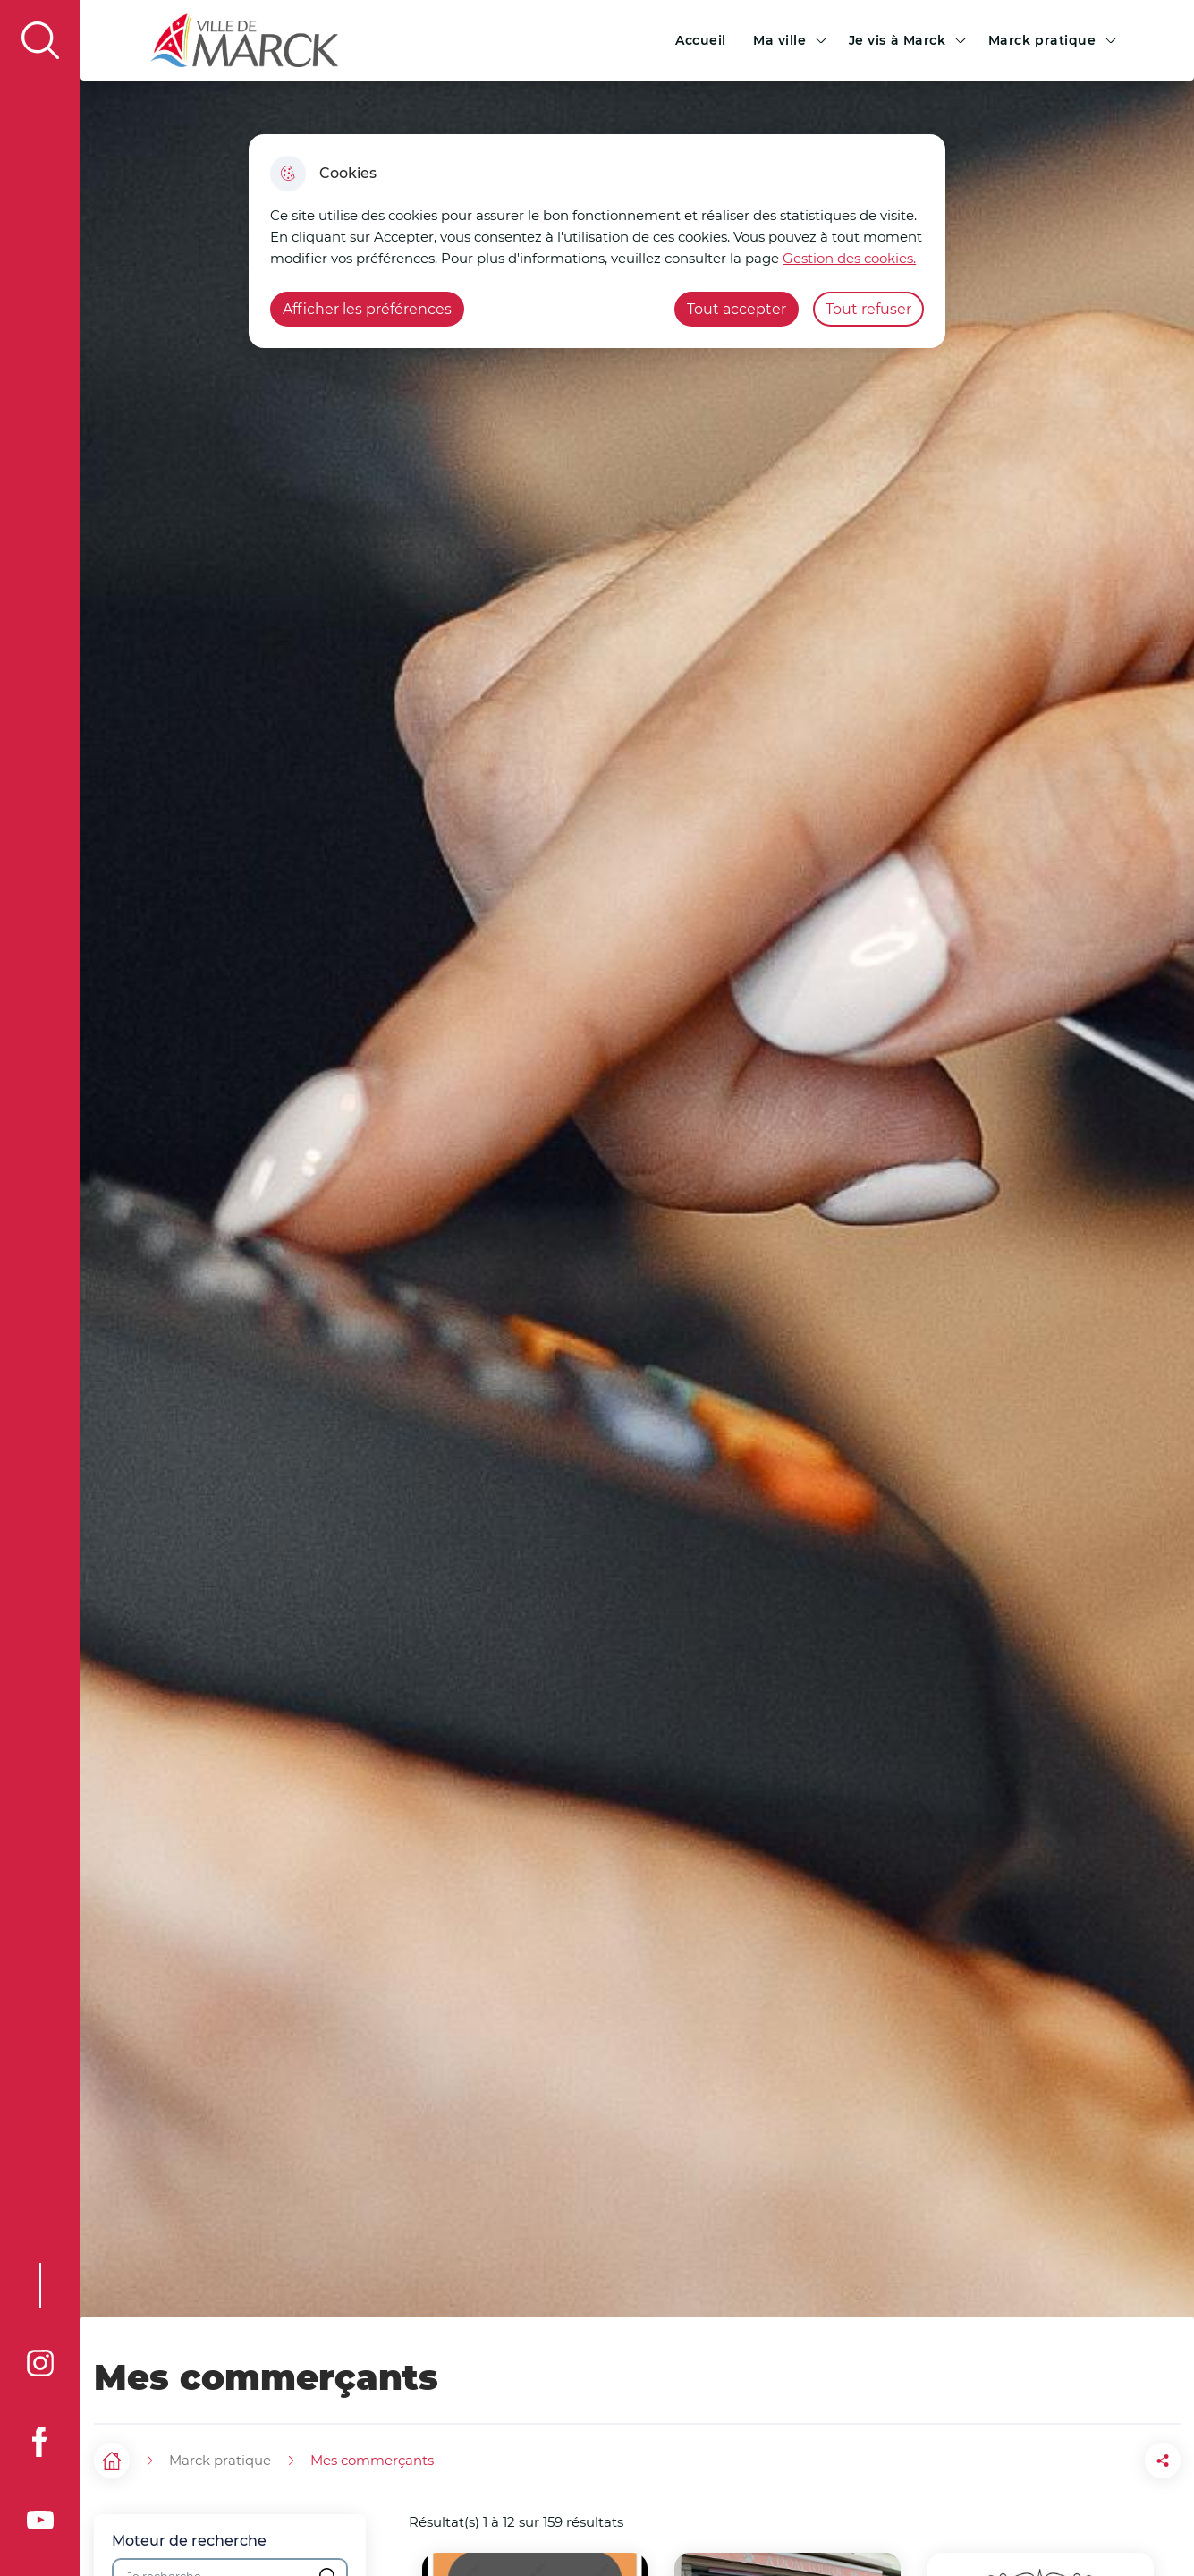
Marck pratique (1042, 40)
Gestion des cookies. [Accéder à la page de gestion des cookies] (849, 258)
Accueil (700, 40)
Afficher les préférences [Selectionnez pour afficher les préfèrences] (367, 309)
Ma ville (780, 40)
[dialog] (597, 241)
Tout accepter (736, 309)
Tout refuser (868, 309)
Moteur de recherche (189, 2540)
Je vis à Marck (897, 40)
